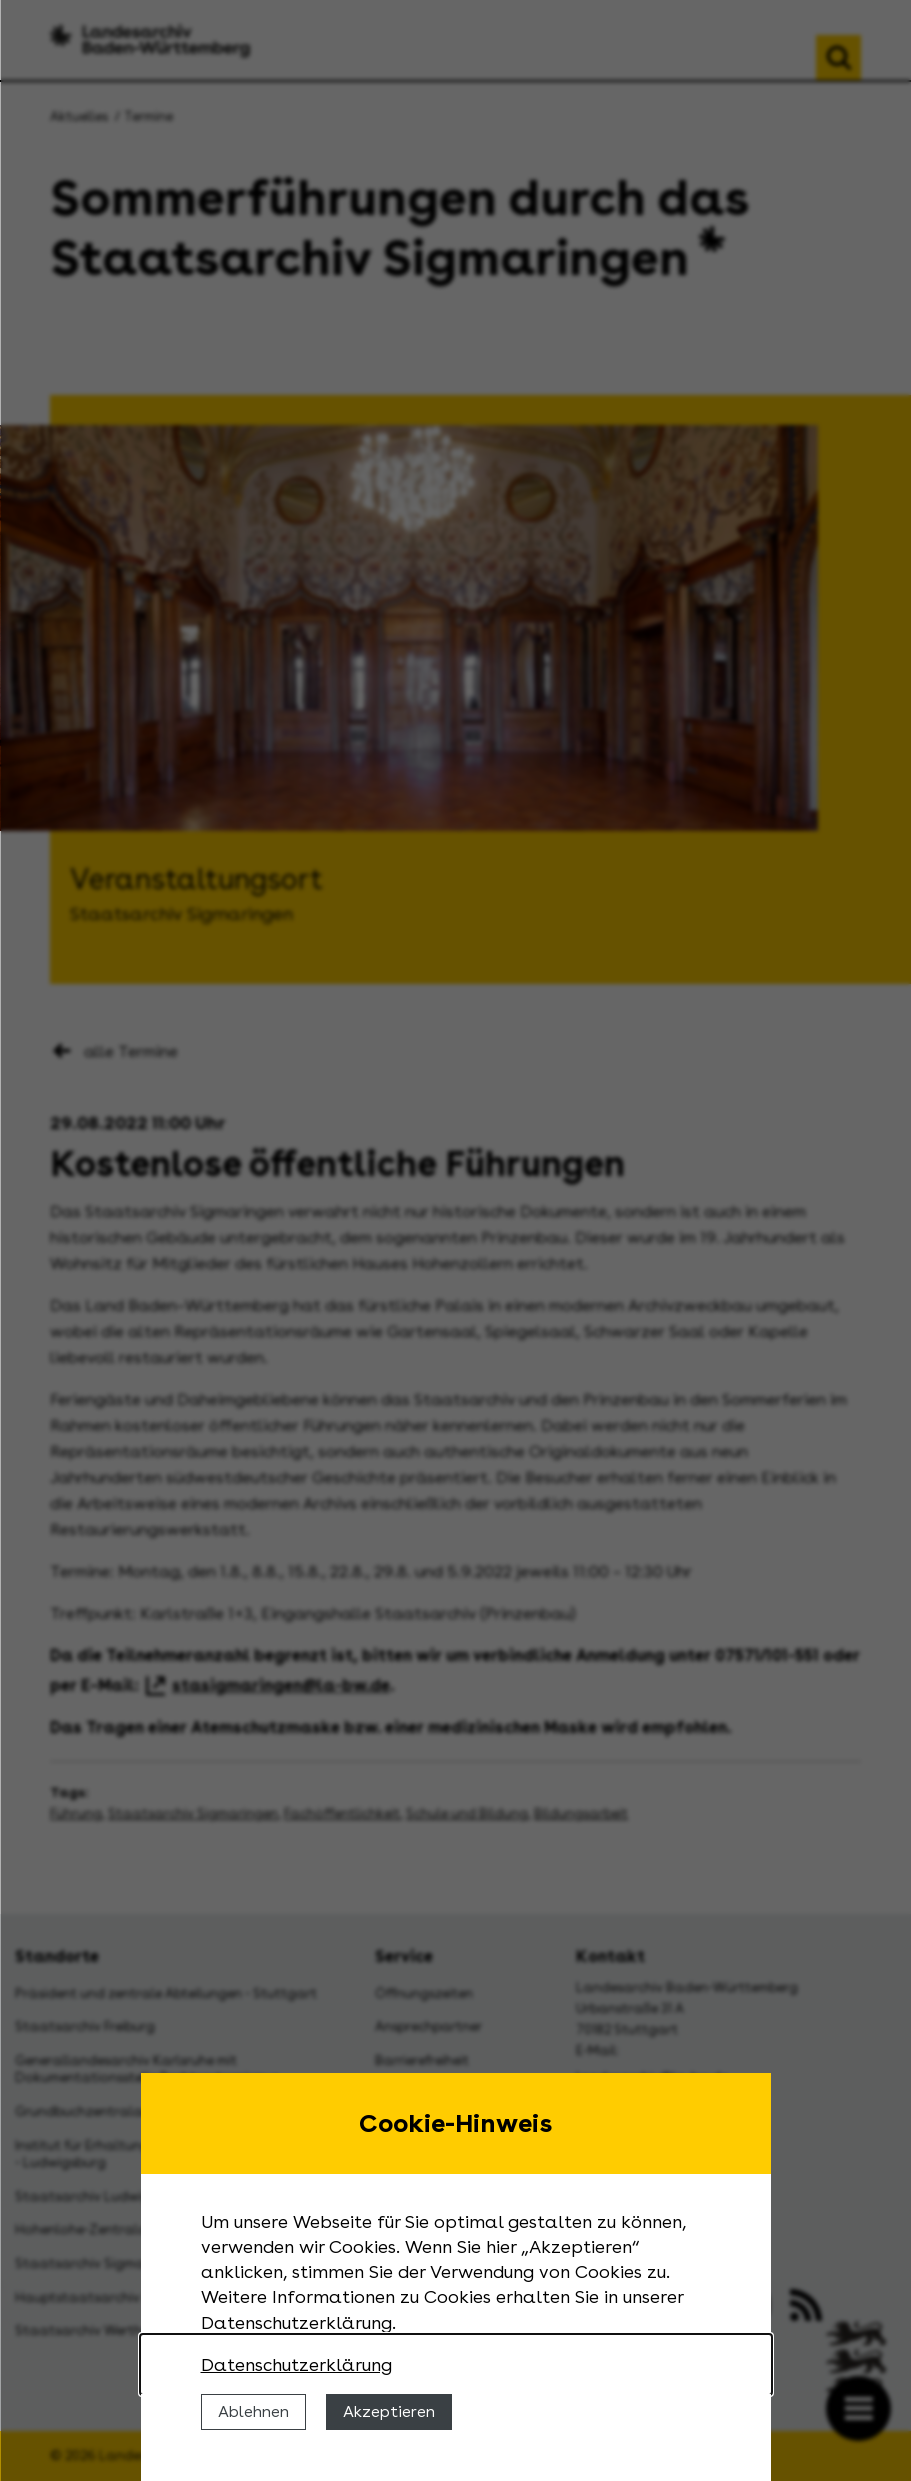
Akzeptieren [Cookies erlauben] (389, 2411)
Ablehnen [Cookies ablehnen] (253, 2411)
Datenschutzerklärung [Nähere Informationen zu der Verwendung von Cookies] (296, 2364)
